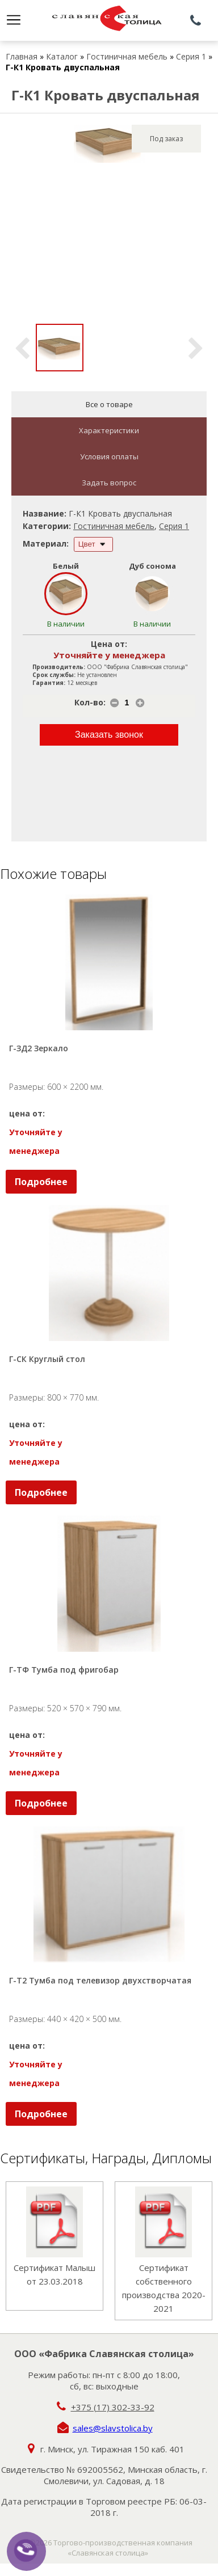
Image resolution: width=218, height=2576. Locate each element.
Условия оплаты (109, 456)
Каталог (62, 56)
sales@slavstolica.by (113, 2428)
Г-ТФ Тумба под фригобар (64, 1669)
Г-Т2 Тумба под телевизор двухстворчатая (100, 1980)
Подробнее (41, 1181)
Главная (21, 56)
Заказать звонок (109, 734)
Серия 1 (191, 56)
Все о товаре (109, 404)
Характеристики (109, 430)
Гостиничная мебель (126, 56)
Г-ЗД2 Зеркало (38, 1048)
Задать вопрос (109, 482)
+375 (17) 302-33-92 (112, 2407)
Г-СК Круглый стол (47, 1358)
